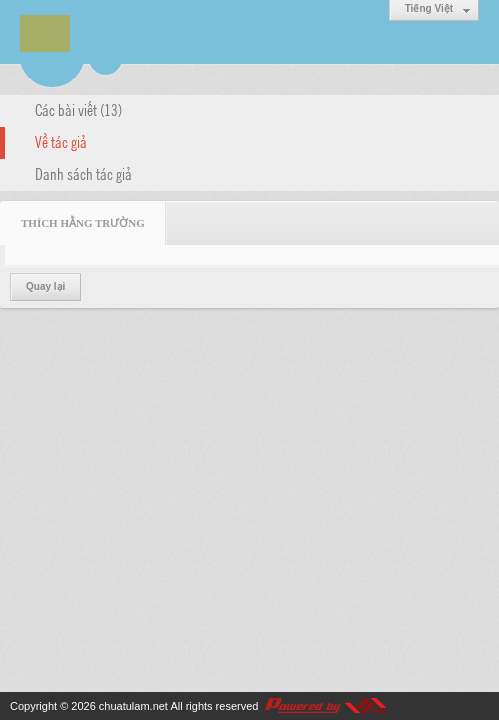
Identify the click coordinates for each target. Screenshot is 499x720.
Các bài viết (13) (78, 109)
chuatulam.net (133, 706)
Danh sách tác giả (83, 173)
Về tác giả (61, 141)
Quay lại (45, 286)
